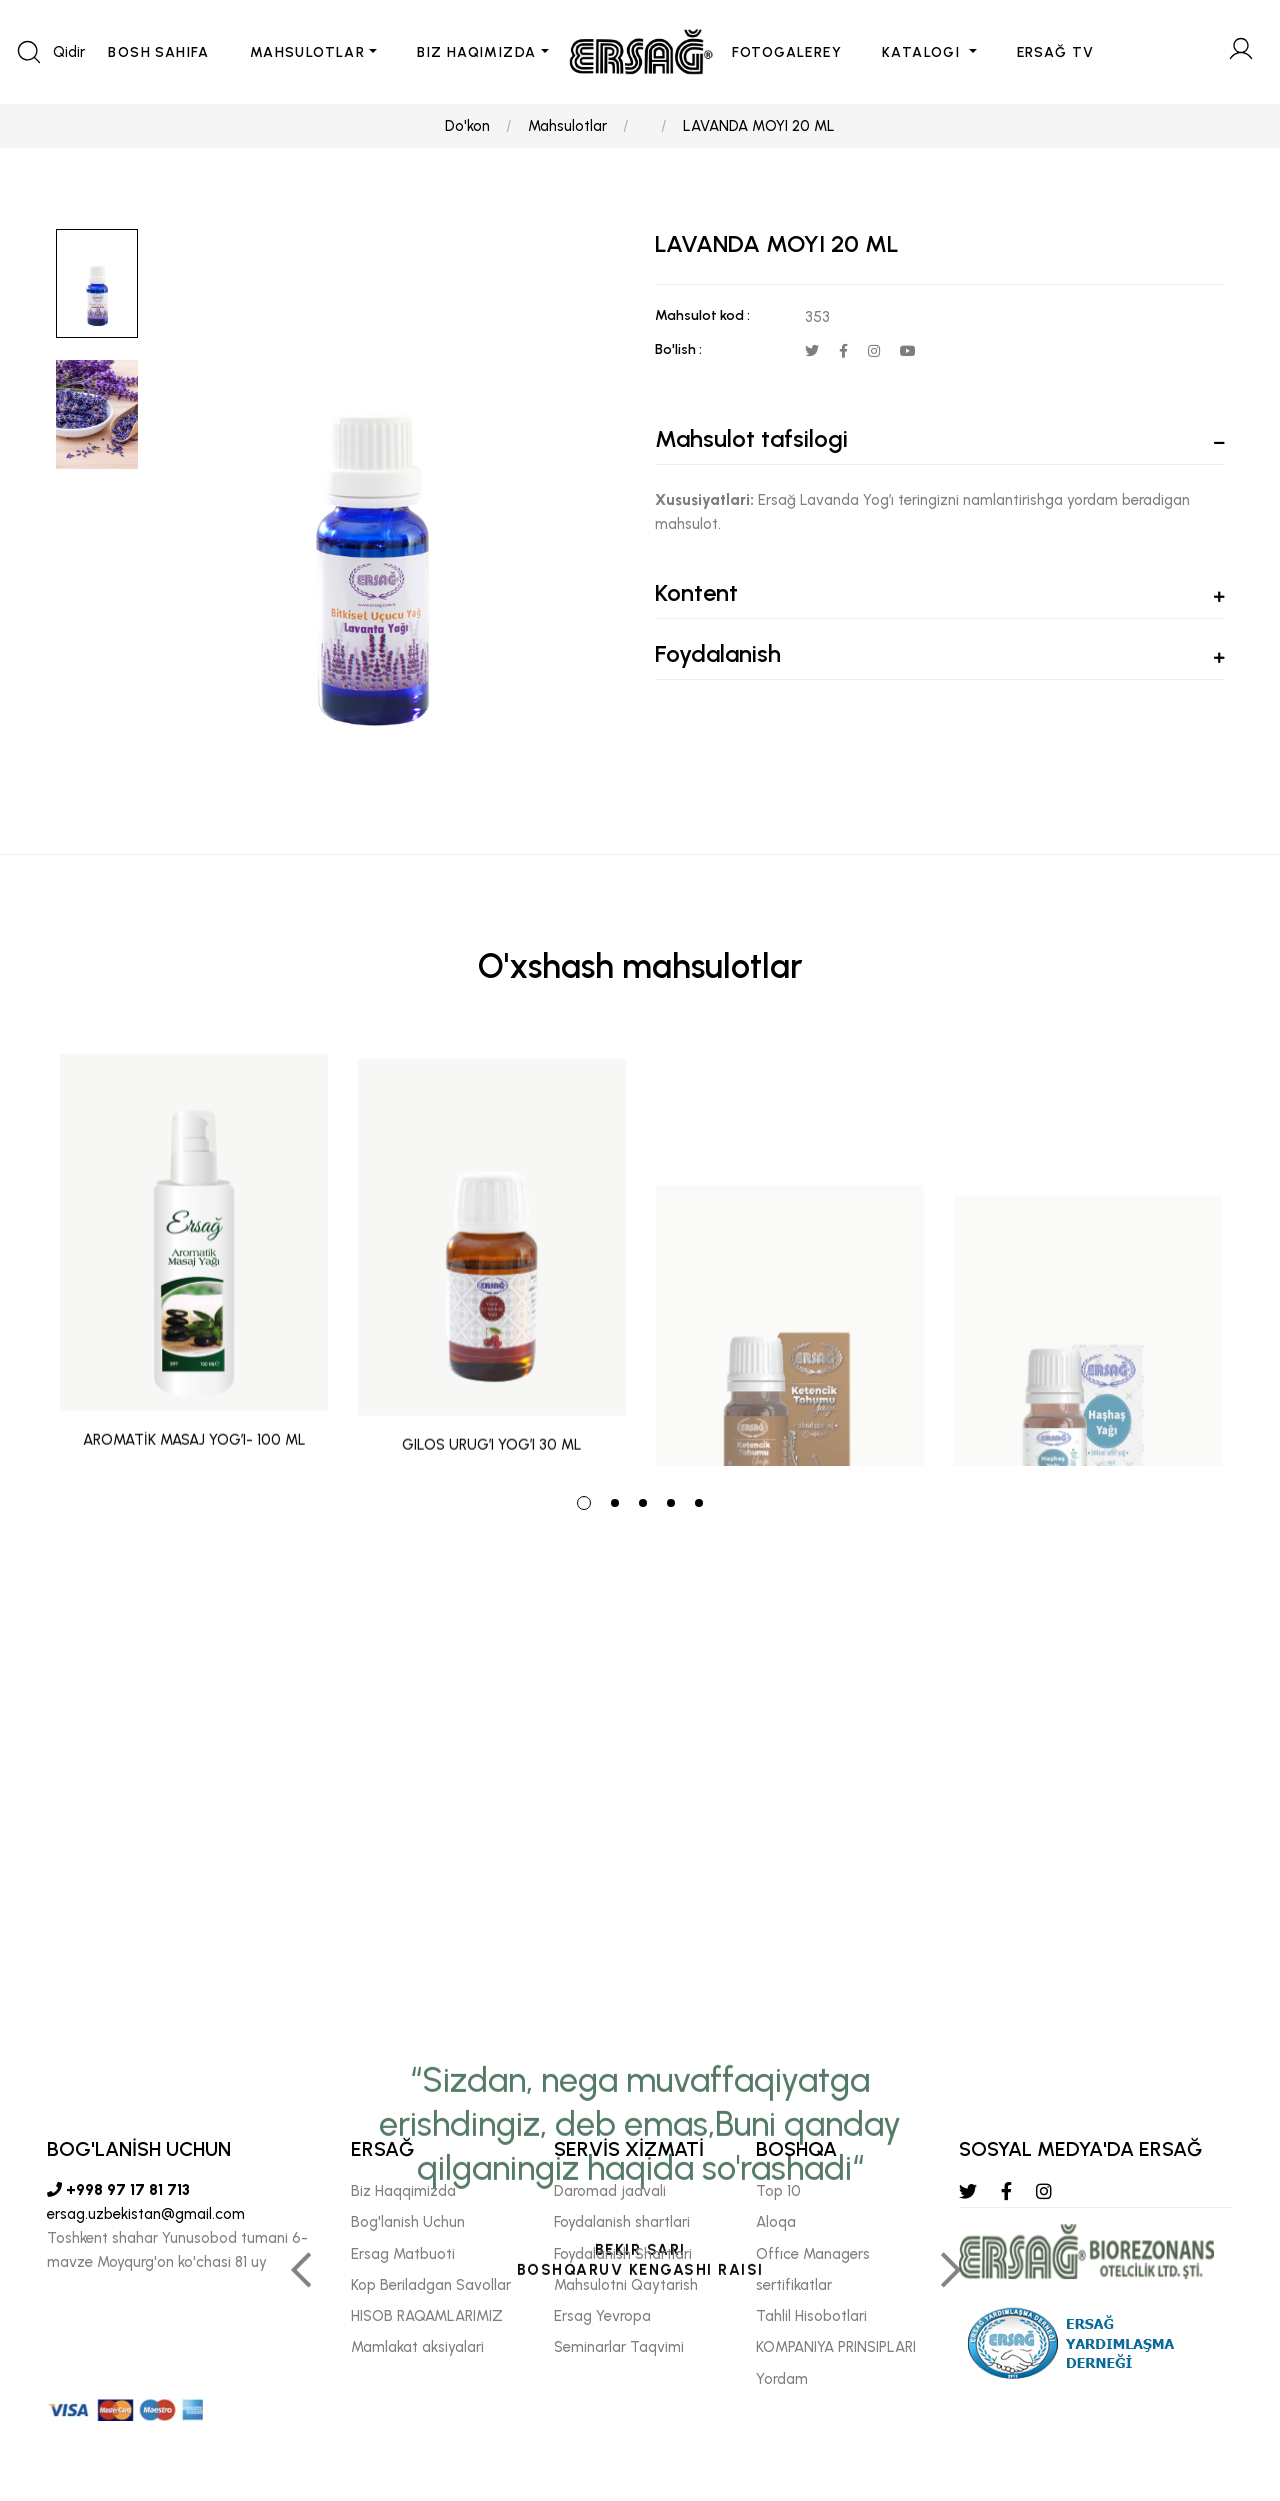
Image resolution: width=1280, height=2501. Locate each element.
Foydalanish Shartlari (623, 2253)
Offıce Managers (813, 2253)
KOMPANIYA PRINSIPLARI (836, 2347)
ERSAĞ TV (1056, 52)
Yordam (782, 2378)
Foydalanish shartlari (622, 2222)
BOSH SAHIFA (158, 52)
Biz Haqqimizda (403, 2191)
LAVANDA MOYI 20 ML (759, 126)
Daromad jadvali (610, 2191)
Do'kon (467, 126)
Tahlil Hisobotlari (811, 2316)
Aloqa (776, 2222)
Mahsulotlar (567, 126)
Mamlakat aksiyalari (417, 2347)
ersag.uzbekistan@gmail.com (146, 2214)
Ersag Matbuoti (403, 2253)
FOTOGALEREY (787, 52)
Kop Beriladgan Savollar (431, 2285)
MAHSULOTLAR (307, 52)
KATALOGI (923, 52)
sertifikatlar (794, 2285)
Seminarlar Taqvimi (619, 2347)
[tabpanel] (194, 1252)
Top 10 (778, 2191)
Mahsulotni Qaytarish (626, 2285)
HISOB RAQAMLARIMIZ (427, 2316)
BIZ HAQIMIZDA (476, 52)
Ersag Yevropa (602, 2316)
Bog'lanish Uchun (408, 2222)
